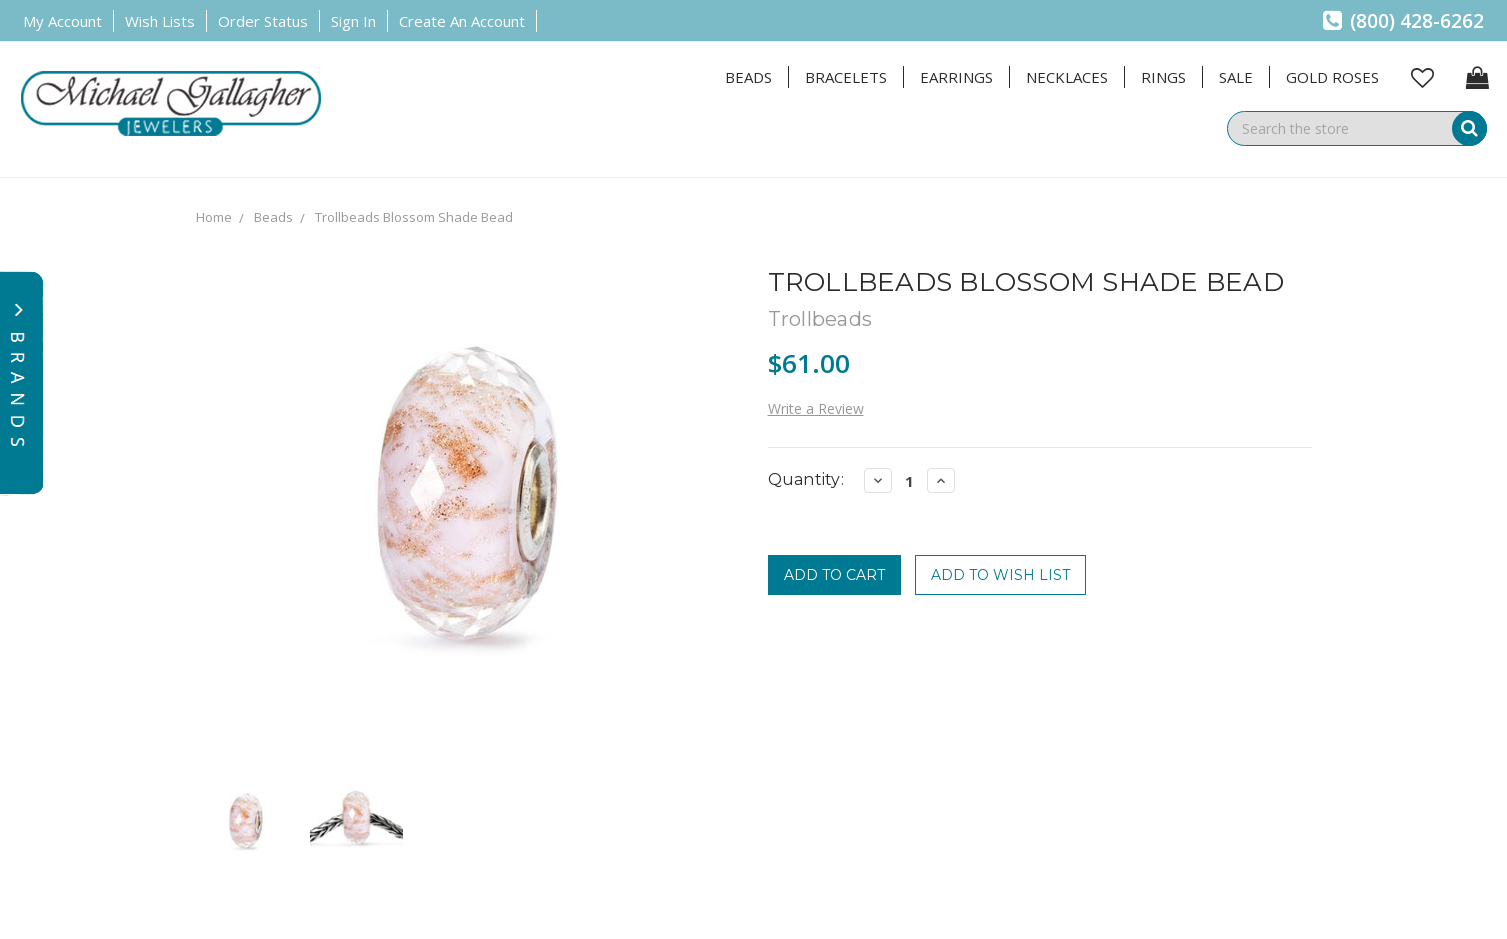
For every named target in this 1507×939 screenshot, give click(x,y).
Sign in (353, 21)
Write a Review (816, 408)
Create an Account (462, 21)
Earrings (956, 77)
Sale (1236, 77)
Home (214, 217)
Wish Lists (160, 21)
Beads (748, 77)
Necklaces (1067, 77)
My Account (62, 21)
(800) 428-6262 (1403, 21)
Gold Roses (1332, 77)
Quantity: (806, 479)
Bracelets (846, 77)
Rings (1163, 77)
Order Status (263, 21)
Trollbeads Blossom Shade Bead (414, 217)
